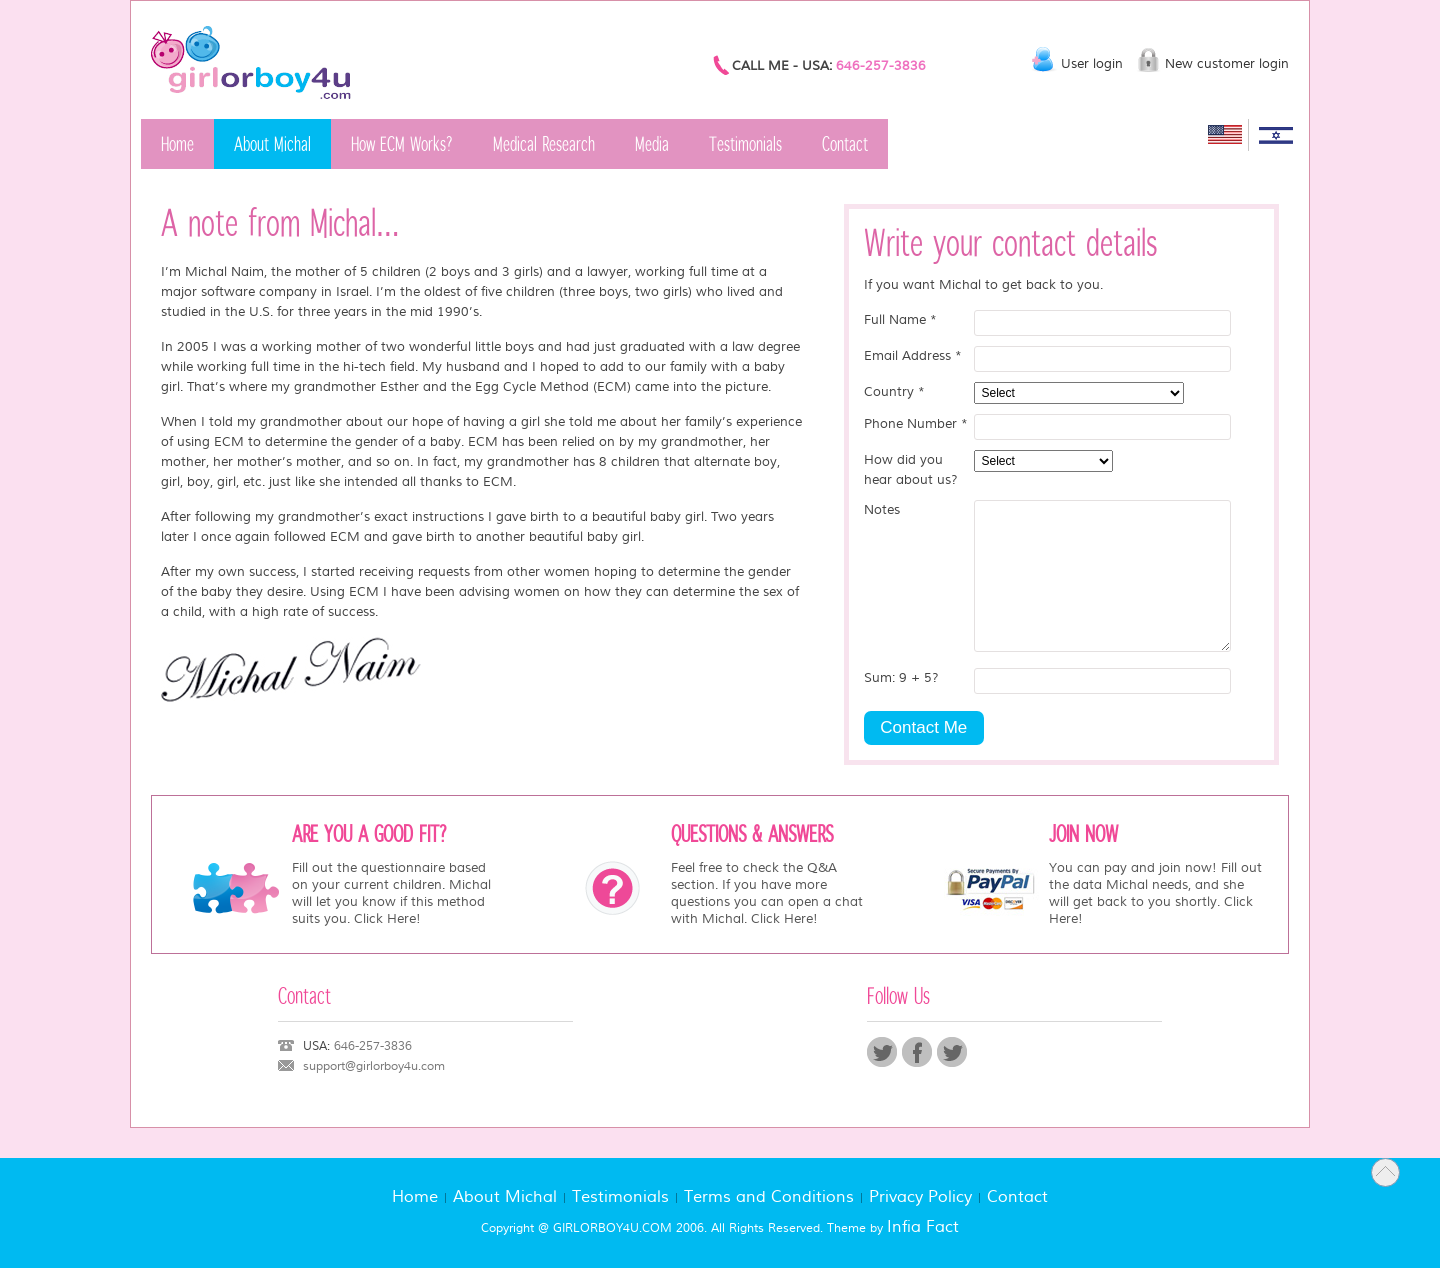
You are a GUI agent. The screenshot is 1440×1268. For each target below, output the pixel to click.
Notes (882, 510)
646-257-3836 (881, 66)
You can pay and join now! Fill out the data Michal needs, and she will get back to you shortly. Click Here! (1155, 893)
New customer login (1227, 64)
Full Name (900, 320)
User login (1092, 64)
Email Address (913, 356)
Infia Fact (923, 1227)
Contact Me (923, 727)
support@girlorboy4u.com (374, 1066)
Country (894, 392)
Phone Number (916, 424)
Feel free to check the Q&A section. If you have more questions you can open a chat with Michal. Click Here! (767, 893)
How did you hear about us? (911, 470)
